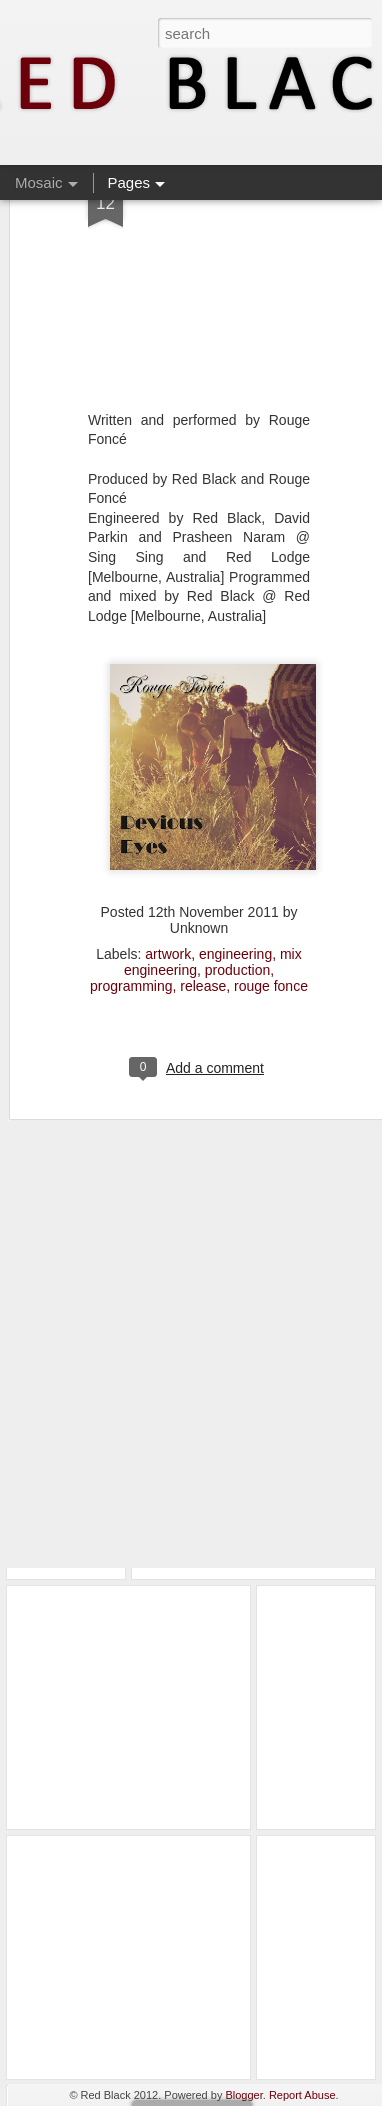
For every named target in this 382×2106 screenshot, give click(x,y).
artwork (168, 893)
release (203, 925)
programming (131, 925)
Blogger (243, 2095)
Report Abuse (302, 2095)
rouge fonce (271, 925)
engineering (235, 893)
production (237, 909)
